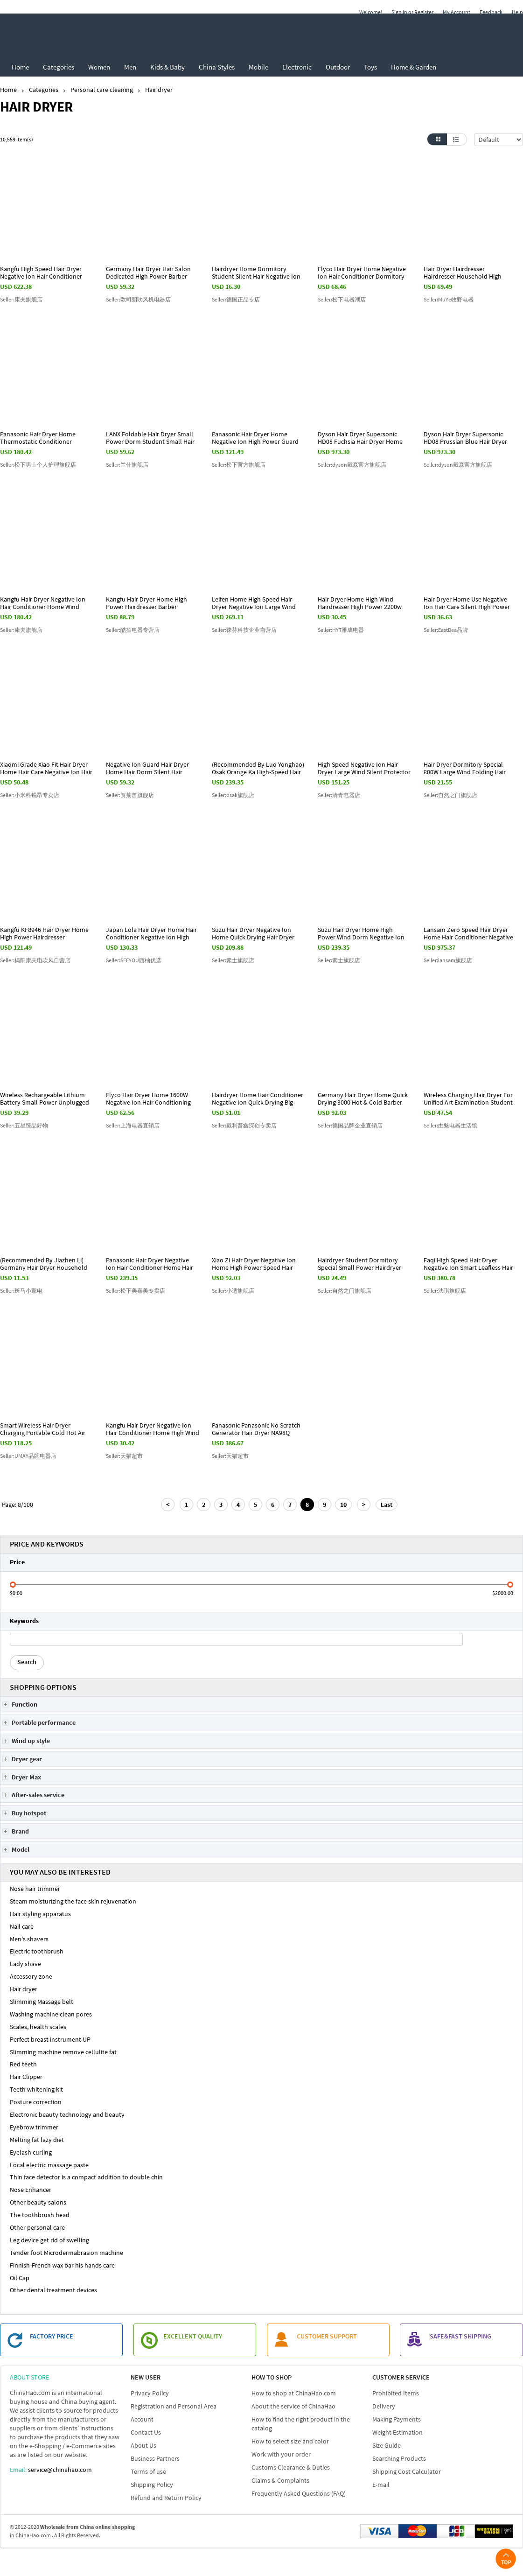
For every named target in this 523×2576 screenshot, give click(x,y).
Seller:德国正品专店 (236, 299)
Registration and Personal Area (173, 2406)
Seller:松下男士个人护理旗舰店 (38, 464)
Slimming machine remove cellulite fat (63, 2052)
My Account (456, 11)
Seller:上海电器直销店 (133, 1125)
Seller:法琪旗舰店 (445, 1290)
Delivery (383, 2406)
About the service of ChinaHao (293, 2406)
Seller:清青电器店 (339, 794)
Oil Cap (19, 2278)
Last (386, 1504)
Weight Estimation (397, 2432)
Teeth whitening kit (36, 2089)
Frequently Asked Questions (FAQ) (298, 2493)
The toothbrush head (40, 2215)
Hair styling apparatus (40, 1914)
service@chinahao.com (60, 2469)
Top (505, 2558)
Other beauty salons (38, 2202)
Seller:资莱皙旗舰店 (130, 794)
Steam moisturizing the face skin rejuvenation (73, 1901)
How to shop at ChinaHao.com (293, 2393)
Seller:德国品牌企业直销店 (350, 1125)
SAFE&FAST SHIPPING (460, 2336)
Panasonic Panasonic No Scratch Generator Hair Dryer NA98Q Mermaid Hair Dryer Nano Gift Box (258, 1432)
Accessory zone (31, 1976)
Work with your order (281, 2454)
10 (343, 1504)
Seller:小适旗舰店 (233, 1290)
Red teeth (23, 2064)
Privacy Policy (150, 2393)
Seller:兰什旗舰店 (127, 464)
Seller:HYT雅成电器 (341, 629)
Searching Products (399, 2458)
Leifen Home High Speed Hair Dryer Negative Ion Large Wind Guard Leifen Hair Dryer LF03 (254, 606)
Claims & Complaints (280, 2480)
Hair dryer (23, 1989)
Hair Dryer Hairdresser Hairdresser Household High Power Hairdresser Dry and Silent (470, 276)
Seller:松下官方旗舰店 (238, 464)
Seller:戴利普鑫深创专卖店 (244, 1125)
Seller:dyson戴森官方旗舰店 (352, 464)
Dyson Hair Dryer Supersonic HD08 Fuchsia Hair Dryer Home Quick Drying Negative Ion (360, 441)
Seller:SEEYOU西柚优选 (133, 960)
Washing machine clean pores (51, 2014)
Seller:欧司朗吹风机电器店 (138, 299)
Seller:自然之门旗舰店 (450, 794)
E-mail (381, 2484)
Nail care (22, 1926)
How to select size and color (290, 2441)
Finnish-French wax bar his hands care (62, 2265)
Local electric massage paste (49, 2165)
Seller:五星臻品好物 (24, 1125)
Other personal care (37, 2227)
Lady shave (25, 1964)
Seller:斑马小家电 (21, 1290)
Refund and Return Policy (166, 2497)
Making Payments (396, 2419)
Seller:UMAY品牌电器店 (28, 1455)
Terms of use (148, 2471)
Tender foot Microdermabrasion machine (66, 2252)
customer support (327, 2336)
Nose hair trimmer (35, 1888)
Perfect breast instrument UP (50, 2039)
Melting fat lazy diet (37, 2139)
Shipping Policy (152, 2484)
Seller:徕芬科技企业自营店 (244, 629)
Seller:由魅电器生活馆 (450, 1125)
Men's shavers (29, 1939)
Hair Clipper (26, 2076)
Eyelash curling (31, 2152)
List (457, 139)
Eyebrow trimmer (34, 2127)
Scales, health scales (38, 2027)
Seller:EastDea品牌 (446, 629)
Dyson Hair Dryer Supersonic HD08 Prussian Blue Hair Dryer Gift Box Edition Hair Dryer (465, 441)
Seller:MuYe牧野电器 (449, 299)
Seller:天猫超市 (124, 1455)
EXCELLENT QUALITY (192, 2336)
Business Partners (155, 2458)
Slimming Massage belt (41, 2001)
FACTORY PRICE (51, 2336)
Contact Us (146, 2432)
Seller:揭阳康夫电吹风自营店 (35, 960)
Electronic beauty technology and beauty (67, 2114)
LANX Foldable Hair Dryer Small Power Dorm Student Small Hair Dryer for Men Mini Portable (150, 441)
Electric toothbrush (36, 1951)
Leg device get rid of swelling (49, 2240)
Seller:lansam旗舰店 (448, 960)
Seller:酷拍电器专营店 (133, 629)
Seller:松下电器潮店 (342, 299)
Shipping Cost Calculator (406, 2471)
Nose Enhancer (30, 2189)
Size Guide (386, 2445)
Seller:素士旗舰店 (233, 960)
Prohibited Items (395, 2393)
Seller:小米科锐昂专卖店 (29, 794)
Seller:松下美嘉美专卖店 (135, 1290)
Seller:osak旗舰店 (233, 794)
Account (142, 2419)
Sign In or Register (412, 11)
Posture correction (36, 2102)
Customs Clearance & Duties (290, 2467)
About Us (143, 2445)
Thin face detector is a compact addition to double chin (86, 2177)
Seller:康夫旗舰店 (21, 299)
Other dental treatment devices (53, 2290)
